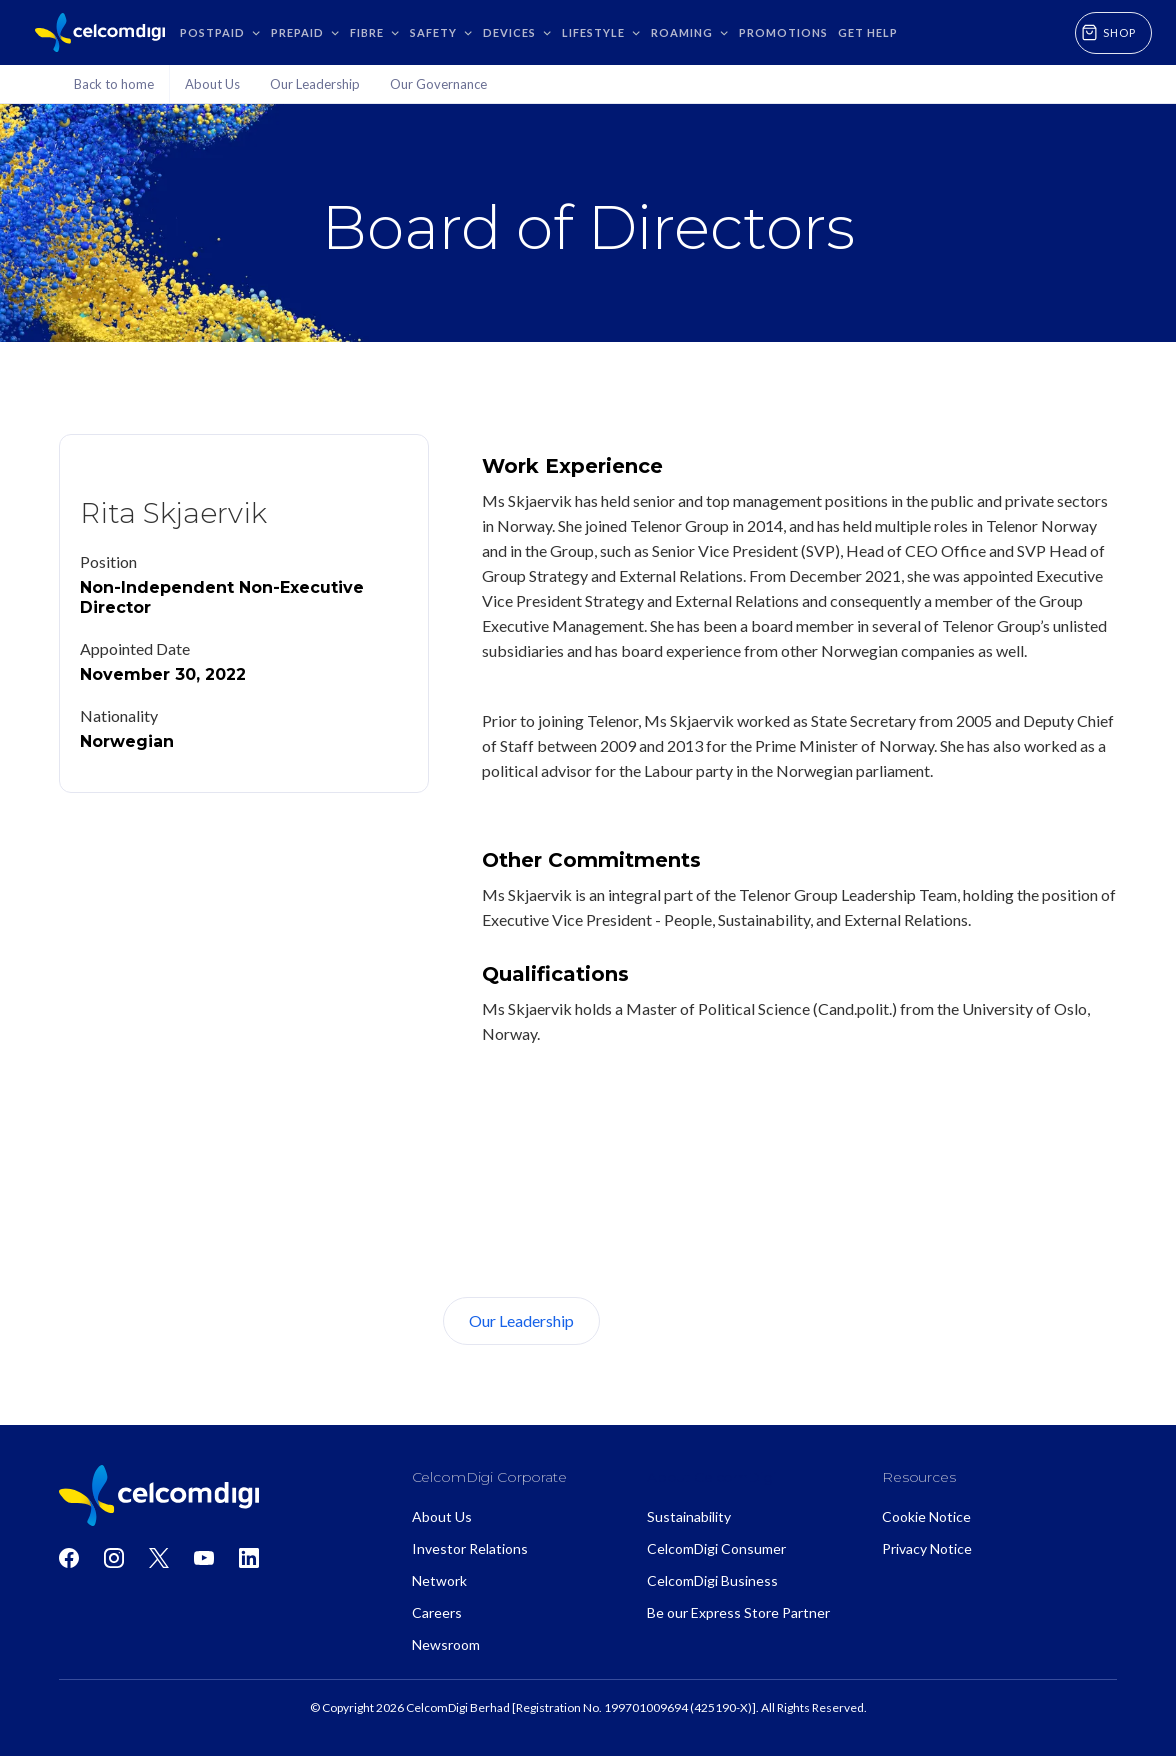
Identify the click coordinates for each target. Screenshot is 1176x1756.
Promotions (783, 32)
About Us (675, 1320)
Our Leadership (521, 1320)
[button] (220, 32)
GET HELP (868, 32)
